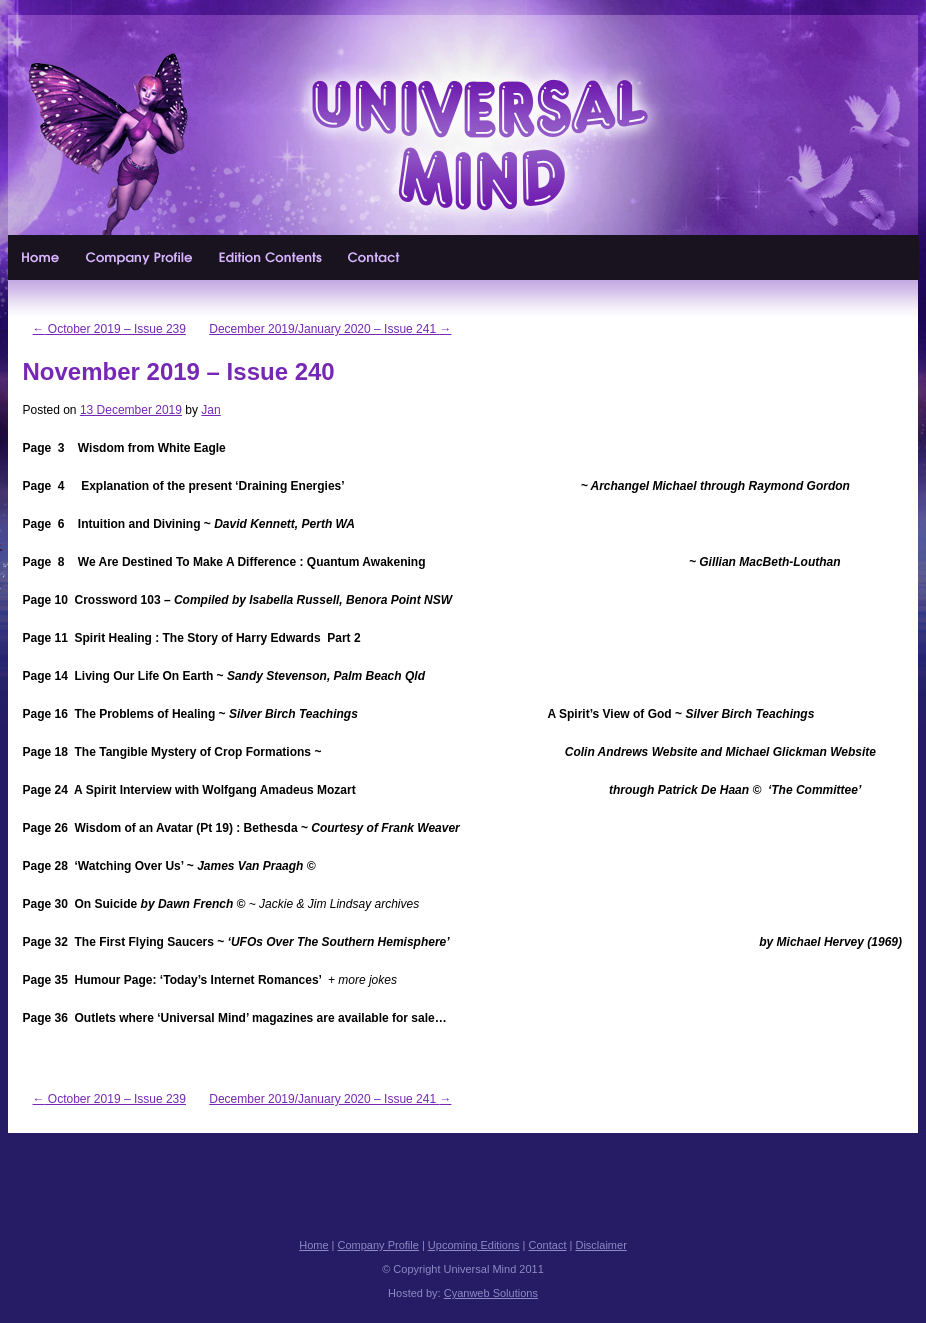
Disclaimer (600, 1245)
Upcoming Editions (271, 257)
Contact (375, 257)
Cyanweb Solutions (491, 1293)
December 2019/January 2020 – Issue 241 (330, 329)
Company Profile (140, 257)
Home (41, 257)
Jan (210, 410)
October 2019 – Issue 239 (109, 329)
